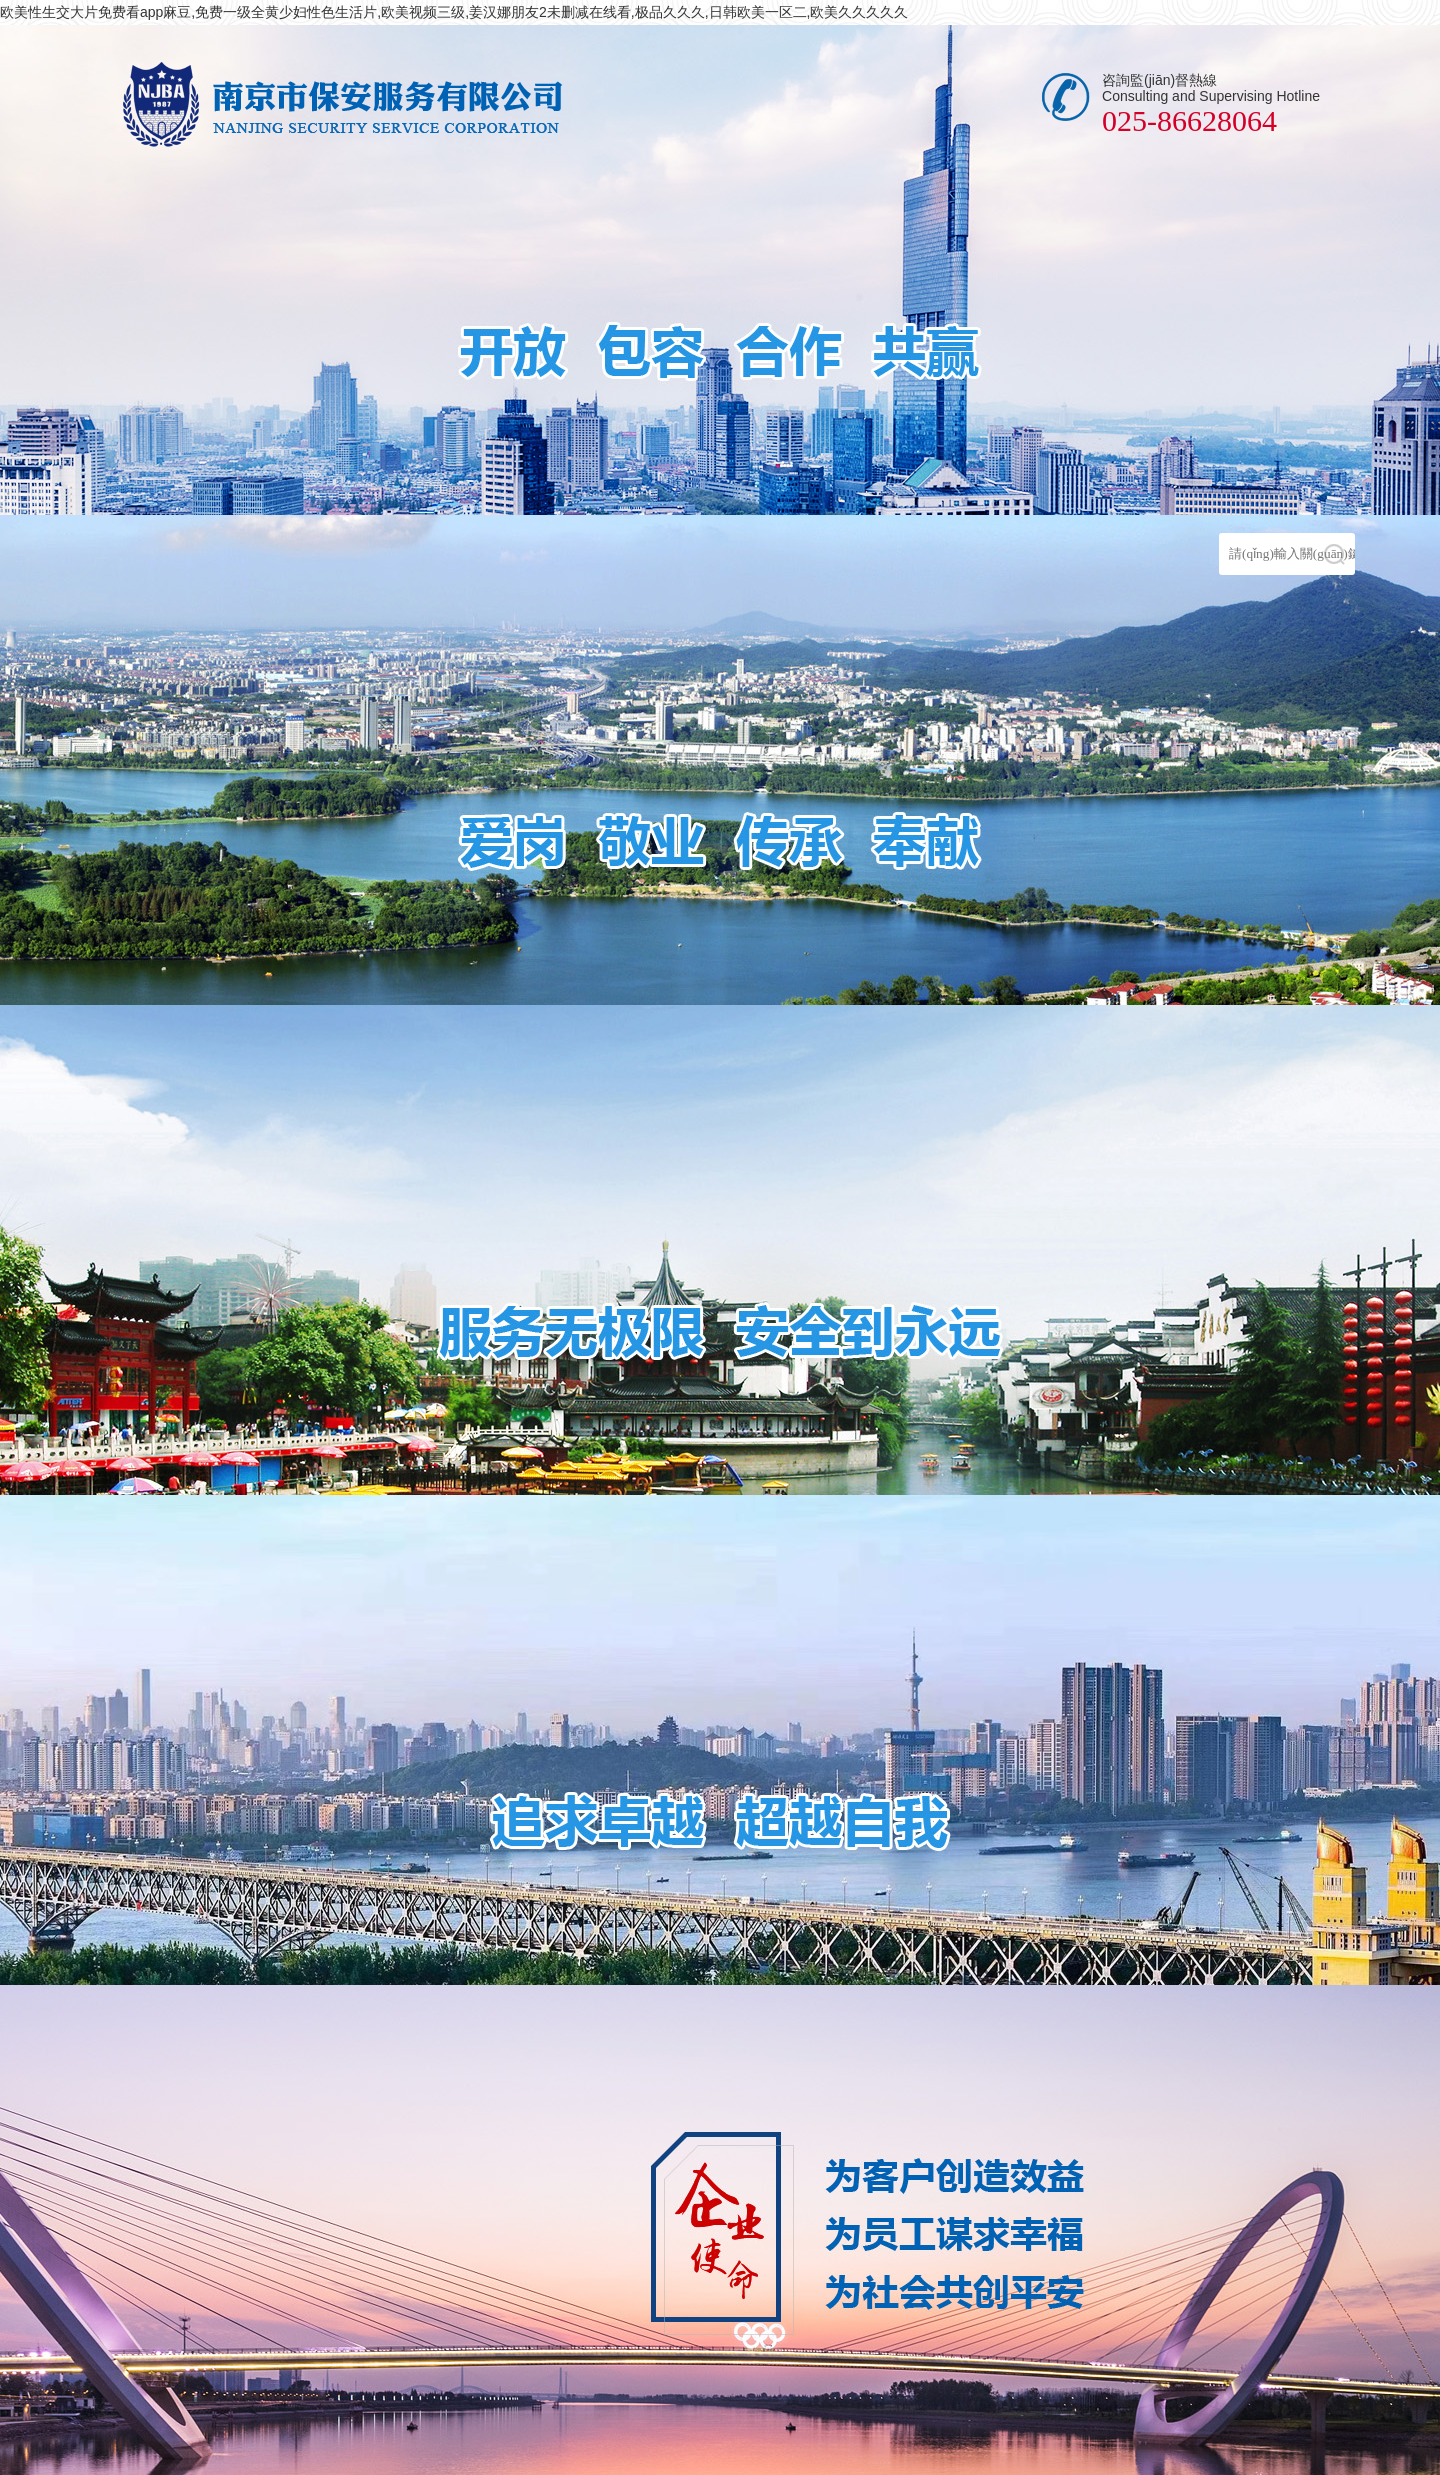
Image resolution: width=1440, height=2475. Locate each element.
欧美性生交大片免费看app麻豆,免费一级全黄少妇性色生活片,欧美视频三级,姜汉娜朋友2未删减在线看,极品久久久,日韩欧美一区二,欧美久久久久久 (454, 12)
